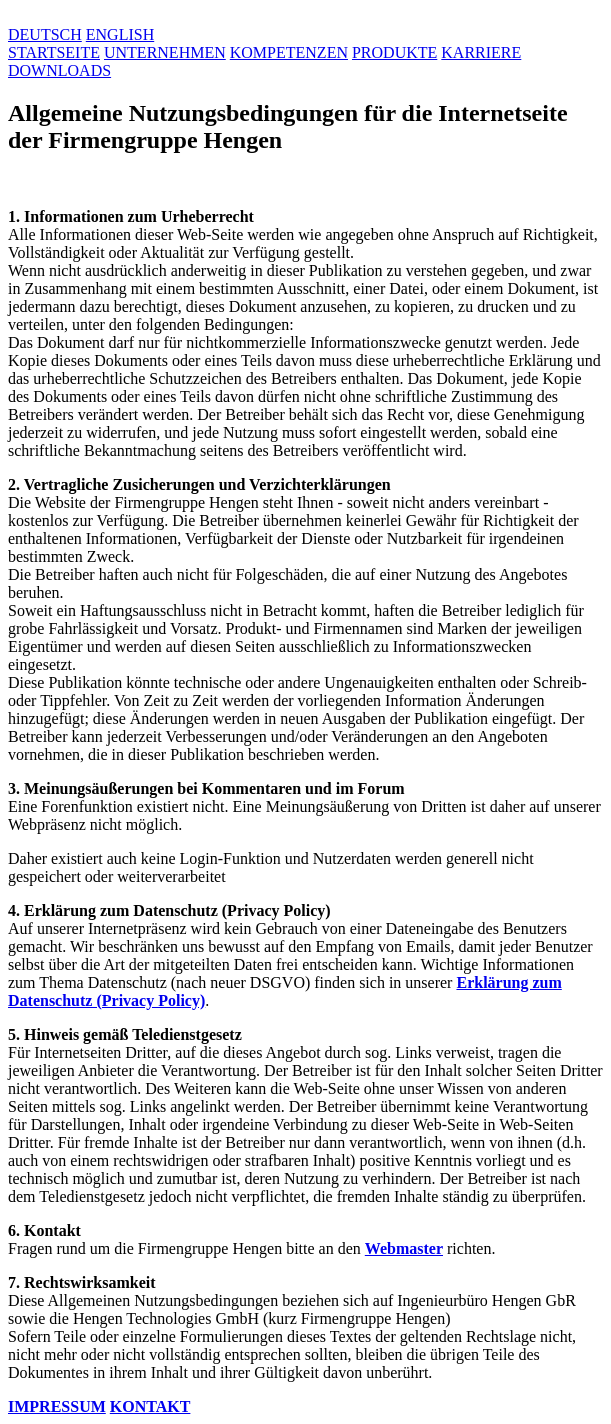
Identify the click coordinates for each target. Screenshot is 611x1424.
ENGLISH (120, 34)
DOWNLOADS (59, 70)
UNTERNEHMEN (165, 52)
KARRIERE (481, 52)
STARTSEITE (54, 52)
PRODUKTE (394, 52)
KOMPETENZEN (289, 52)
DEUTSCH (45, 34)
